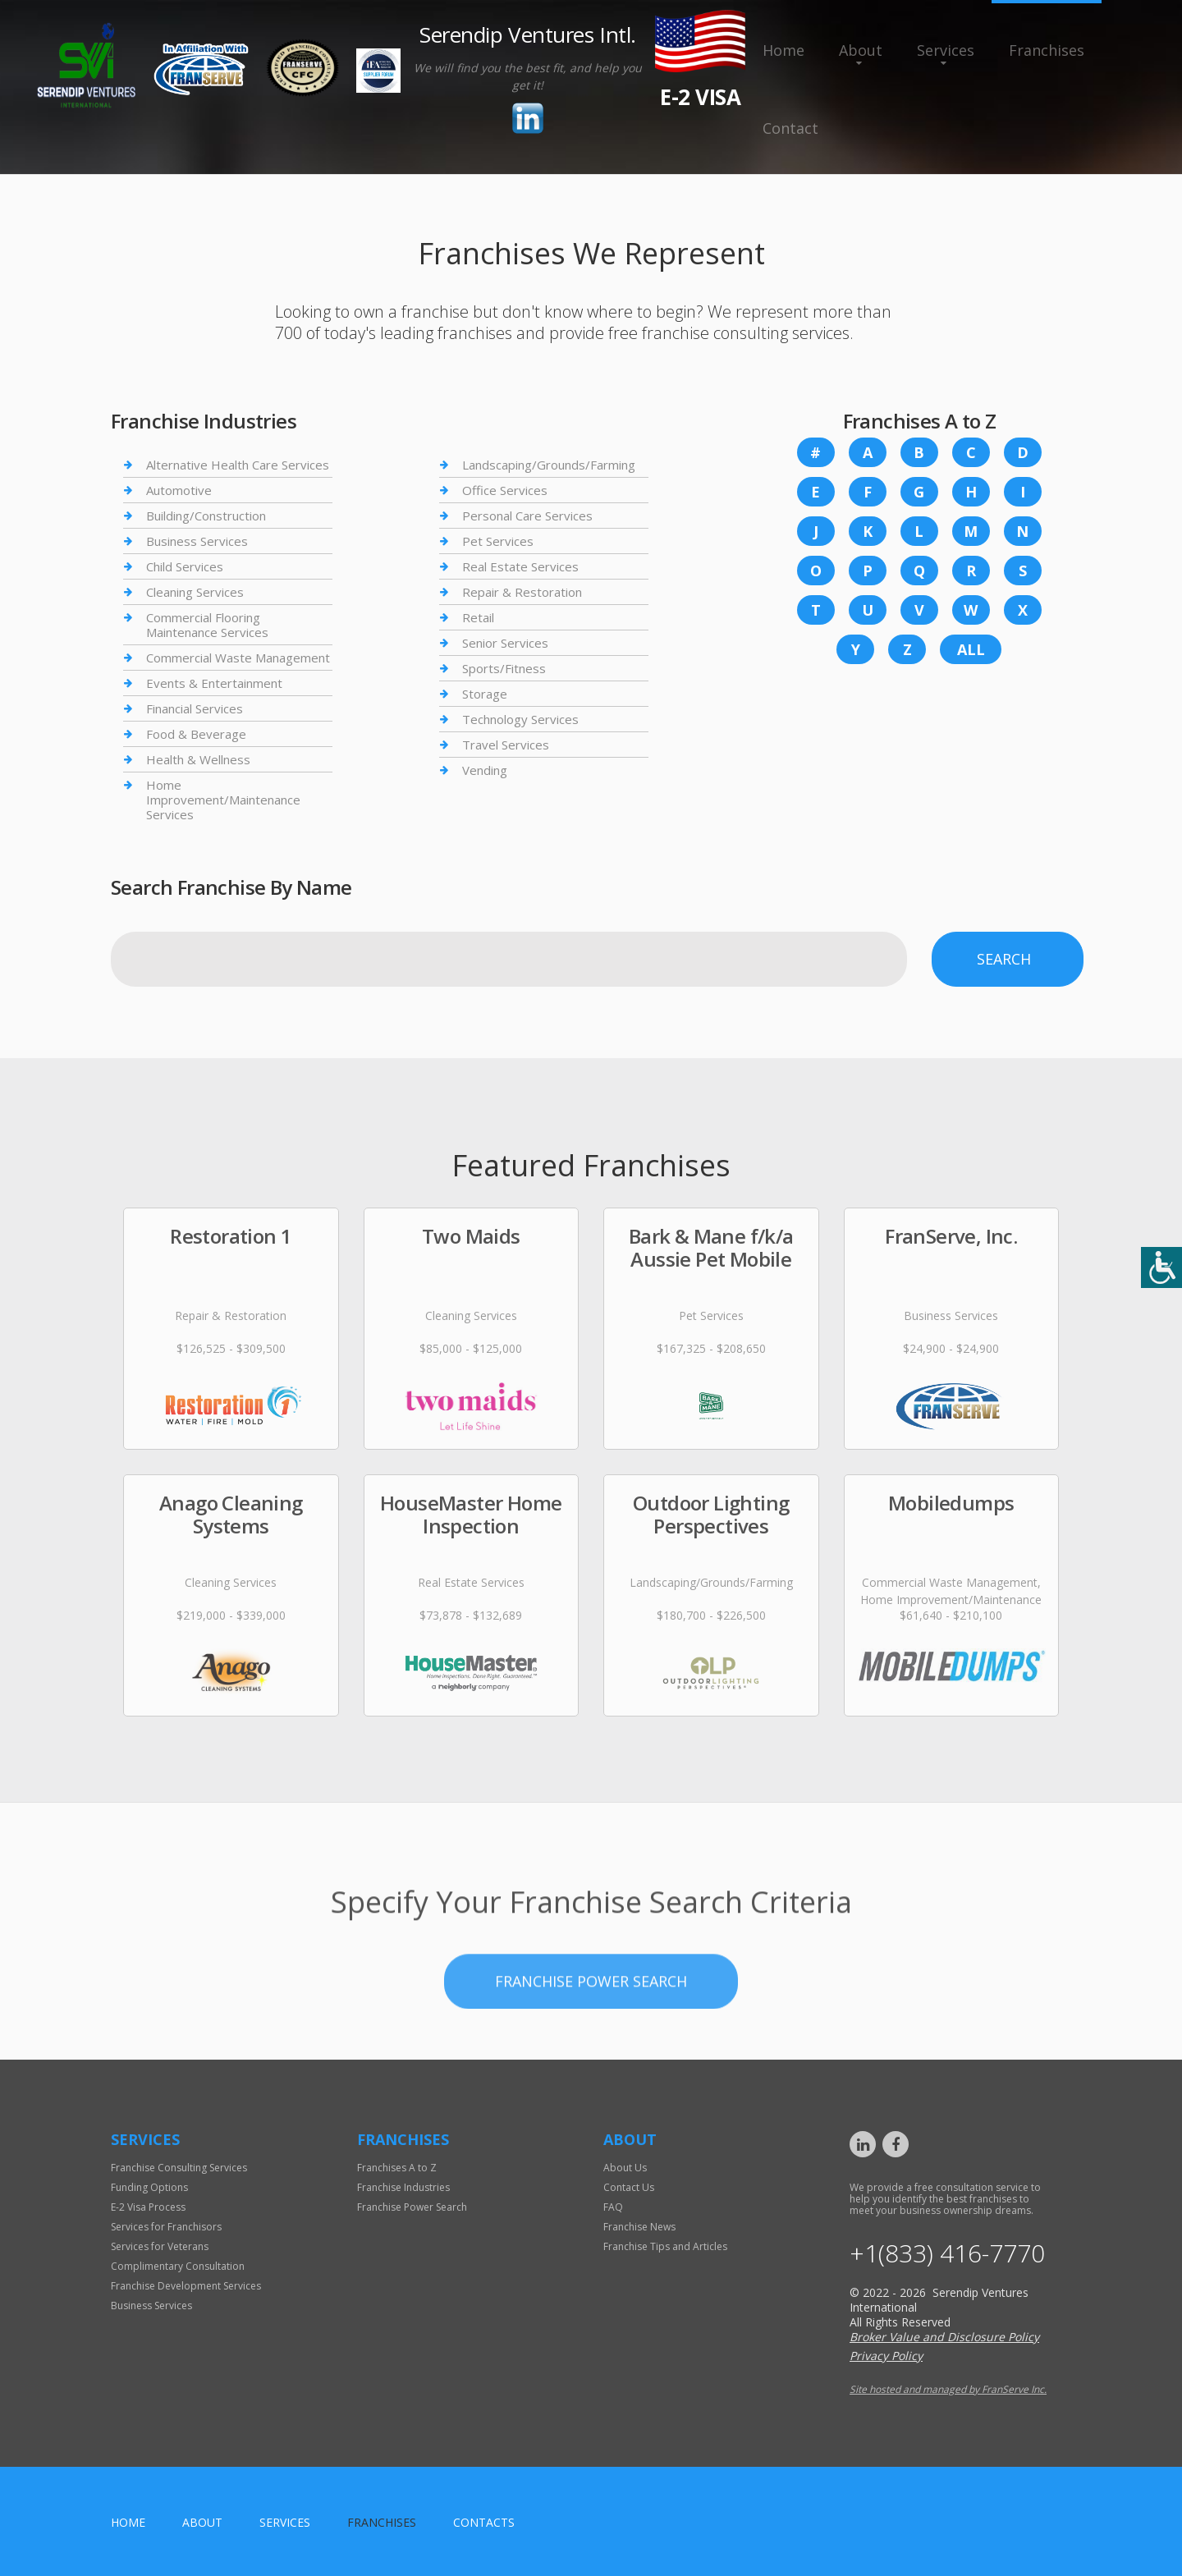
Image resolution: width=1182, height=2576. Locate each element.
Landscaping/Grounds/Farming (548, 465)
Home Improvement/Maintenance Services (223, 800)
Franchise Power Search (591, 2078)
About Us (625, 2168)
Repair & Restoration (522, 592)
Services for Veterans (159, 2246)
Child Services (184, 566)
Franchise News (639, 2227)
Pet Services (498, 541)
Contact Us (628, 2187)
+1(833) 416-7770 (947, 2253)
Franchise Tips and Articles (665, 2246)
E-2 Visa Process (148, 2207)
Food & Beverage (196, 734)
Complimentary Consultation (178, 2266)
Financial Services (194, 708)
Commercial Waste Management (238, 657)
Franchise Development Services (186, 2286)
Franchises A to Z (397, 2168)
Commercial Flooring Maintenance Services (207, 624)
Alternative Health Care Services (237, 465)
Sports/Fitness (504, 668)
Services (945, 50)
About (860, 50)
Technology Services (520, 719)
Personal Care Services (527, 515)
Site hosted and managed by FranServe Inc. (948, 2389)
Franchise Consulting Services (179, 2168)
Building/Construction (206, 515)
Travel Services (505, 744)
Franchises (1046, 50)
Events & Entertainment (214, 683)
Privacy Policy (886, 2355)
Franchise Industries (403, 2187)
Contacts (484, 2522)
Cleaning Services (195, 592)
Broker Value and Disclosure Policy (944, 2337)
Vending (484, 770)
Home (783, 50)
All (971, 649)
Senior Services (505, 643)
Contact (790, 128)
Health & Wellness (198, 759)
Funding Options (149, 2187)
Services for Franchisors (166, 2227)
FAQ (613, 2207)
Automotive (179, 490)
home (128, 2522)
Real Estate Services (520, 566)
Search (1004, 959)
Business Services (197, 541)
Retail (478, 617)
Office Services (504, 490)
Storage (484, 693)
